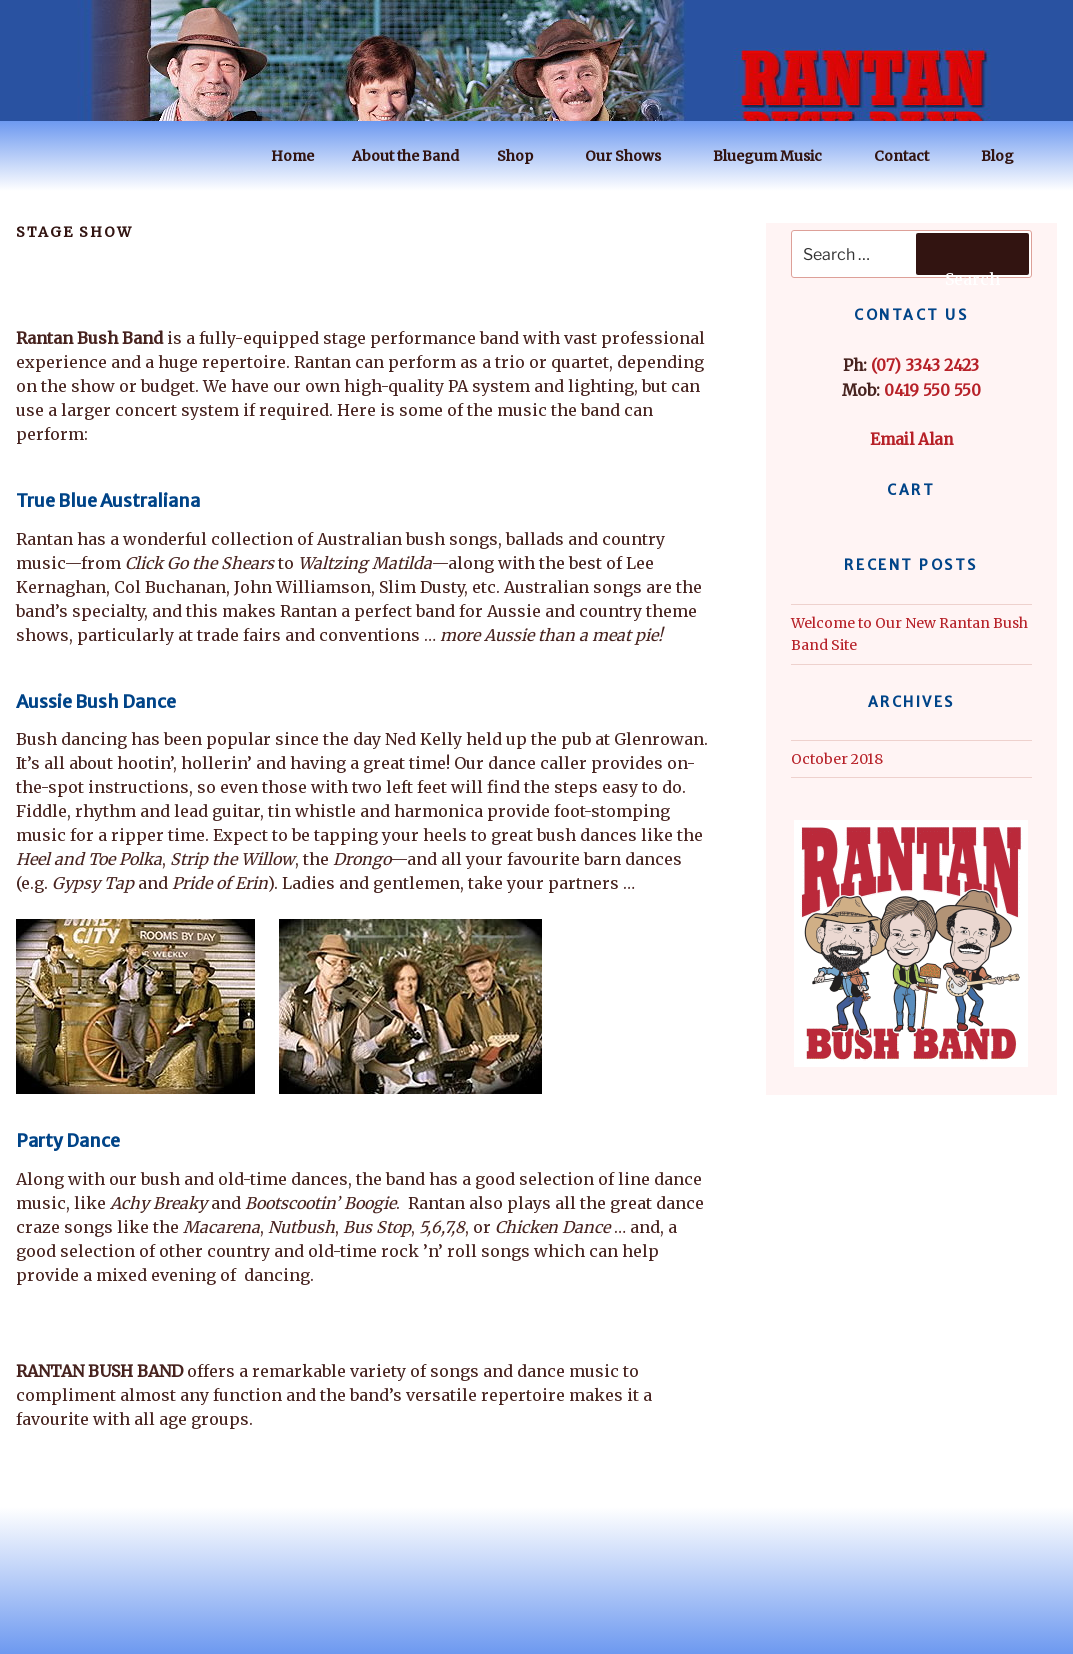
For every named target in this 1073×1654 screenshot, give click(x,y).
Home (292, 156)
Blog (1007, 156)
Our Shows (632, 156)
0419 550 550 (932, 390)
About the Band (405, 156)
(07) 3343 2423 (925, 365)
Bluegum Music (777, 156)
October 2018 (837, 759)
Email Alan (911, 439)
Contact (911, 156)
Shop (524, 156)
